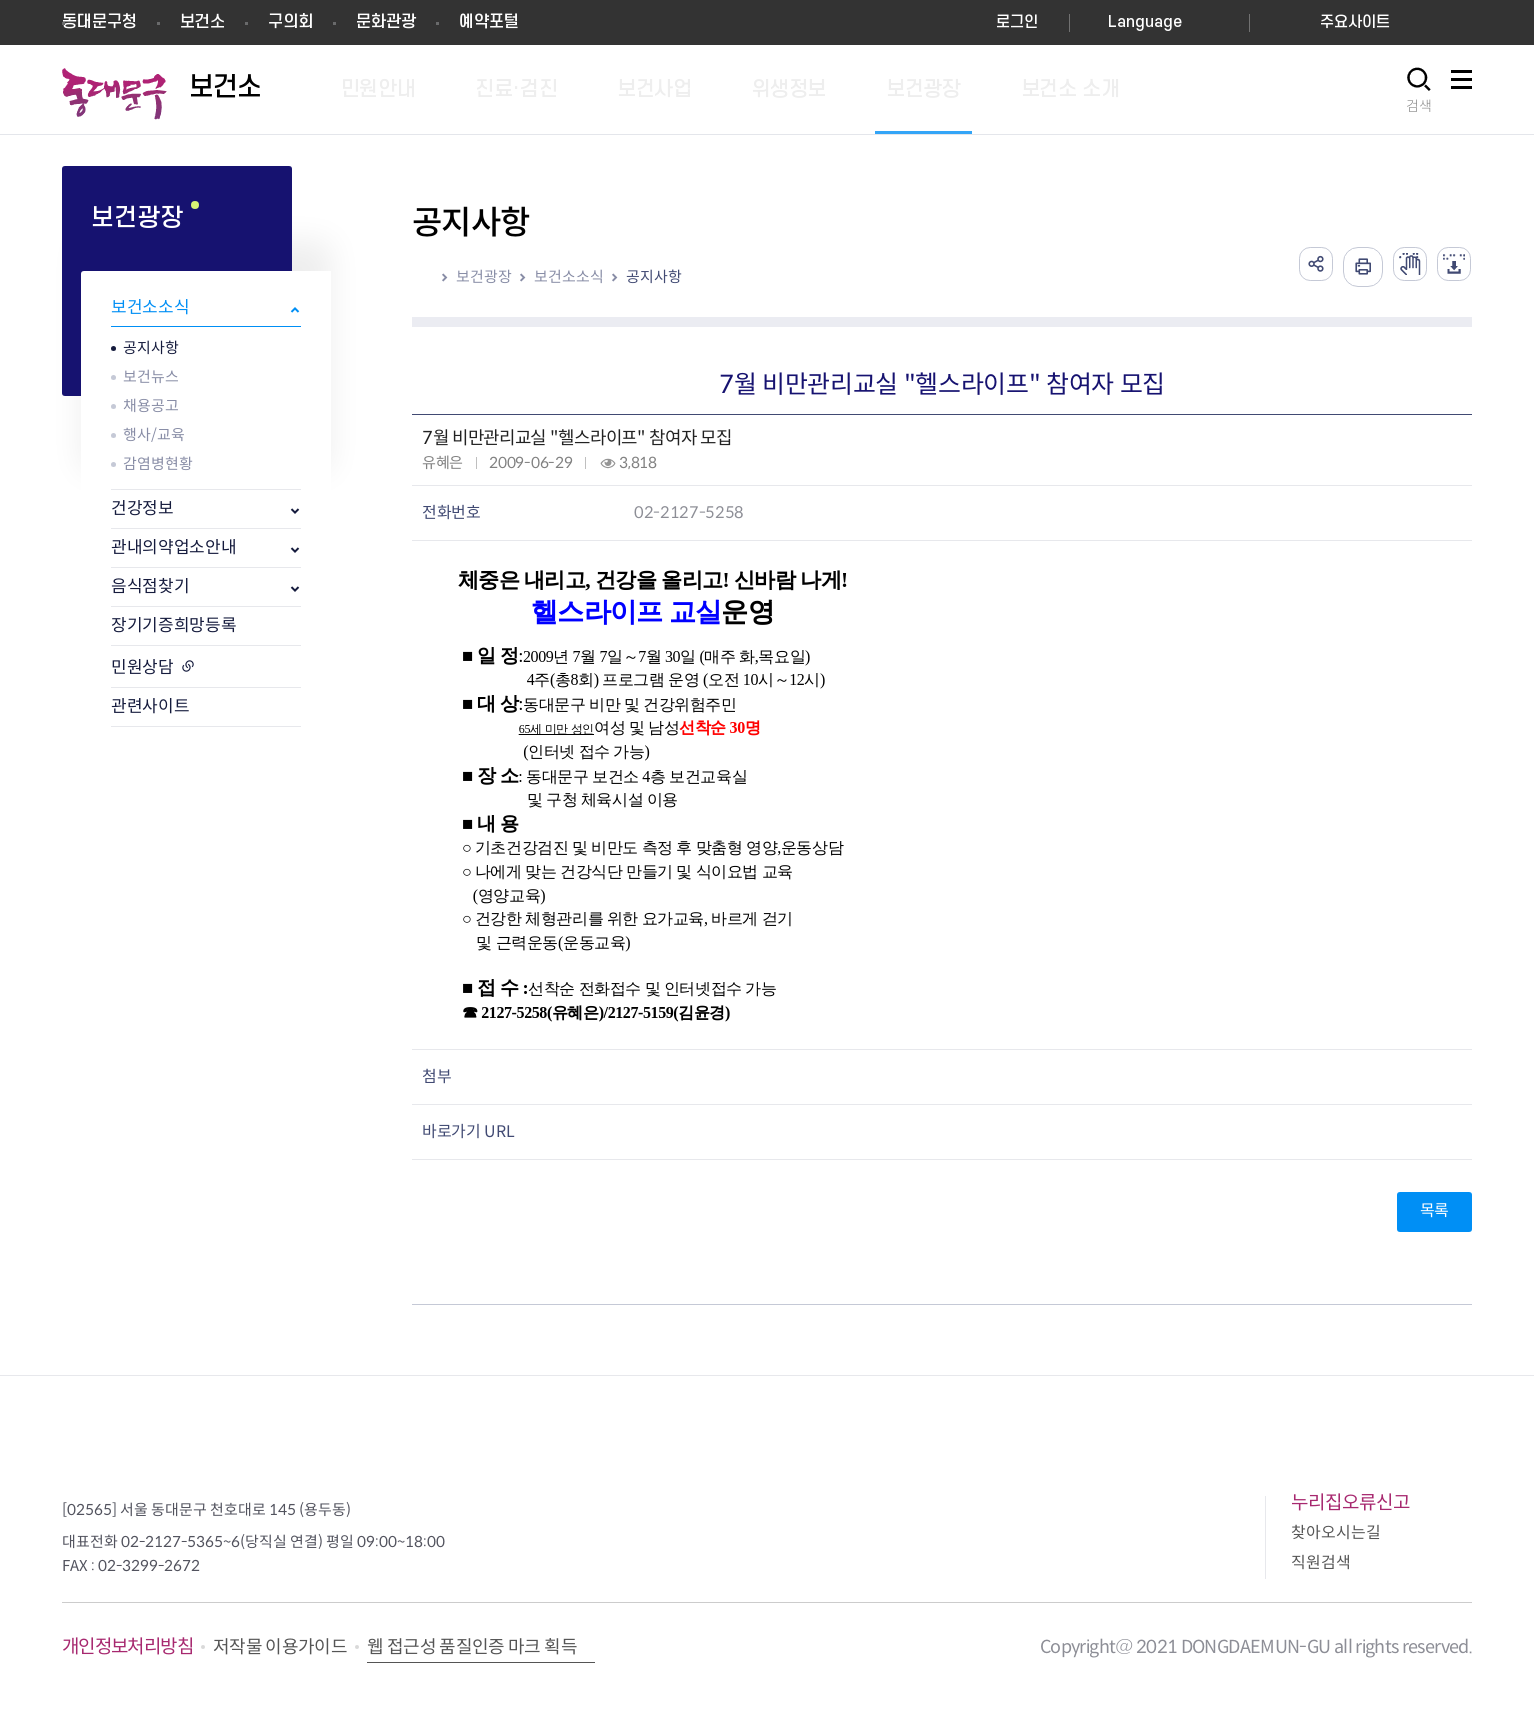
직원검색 (1321, 1562)
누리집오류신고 (1350, 1502)
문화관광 (386, 22)
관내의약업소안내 (173, 547)
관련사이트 (150, 706)
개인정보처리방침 (127, 1646)
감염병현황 (158, 463)
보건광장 (484, 276)
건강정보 (142, 508)
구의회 (290, 22)
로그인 (1017, 22)
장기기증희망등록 (173, 625)
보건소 (202, 22)
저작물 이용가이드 (280, 1647)
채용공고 (151, 405)
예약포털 (489, 22)
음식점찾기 (150, 586)
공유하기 (1301, 267)
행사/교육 (154, 434)
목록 (1434, 1210)
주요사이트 (1355, 22)
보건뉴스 (151, 376)
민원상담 (142, 667)
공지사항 (151, 347)
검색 (1419, 106)
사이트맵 (1461, 90)
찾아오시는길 (1336, 1532)
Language (1145, 22)
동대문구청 (99, 22)
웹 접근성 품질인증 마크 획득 (472, 1647)
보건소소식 (150, 307)
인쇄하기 (1351, 267)
